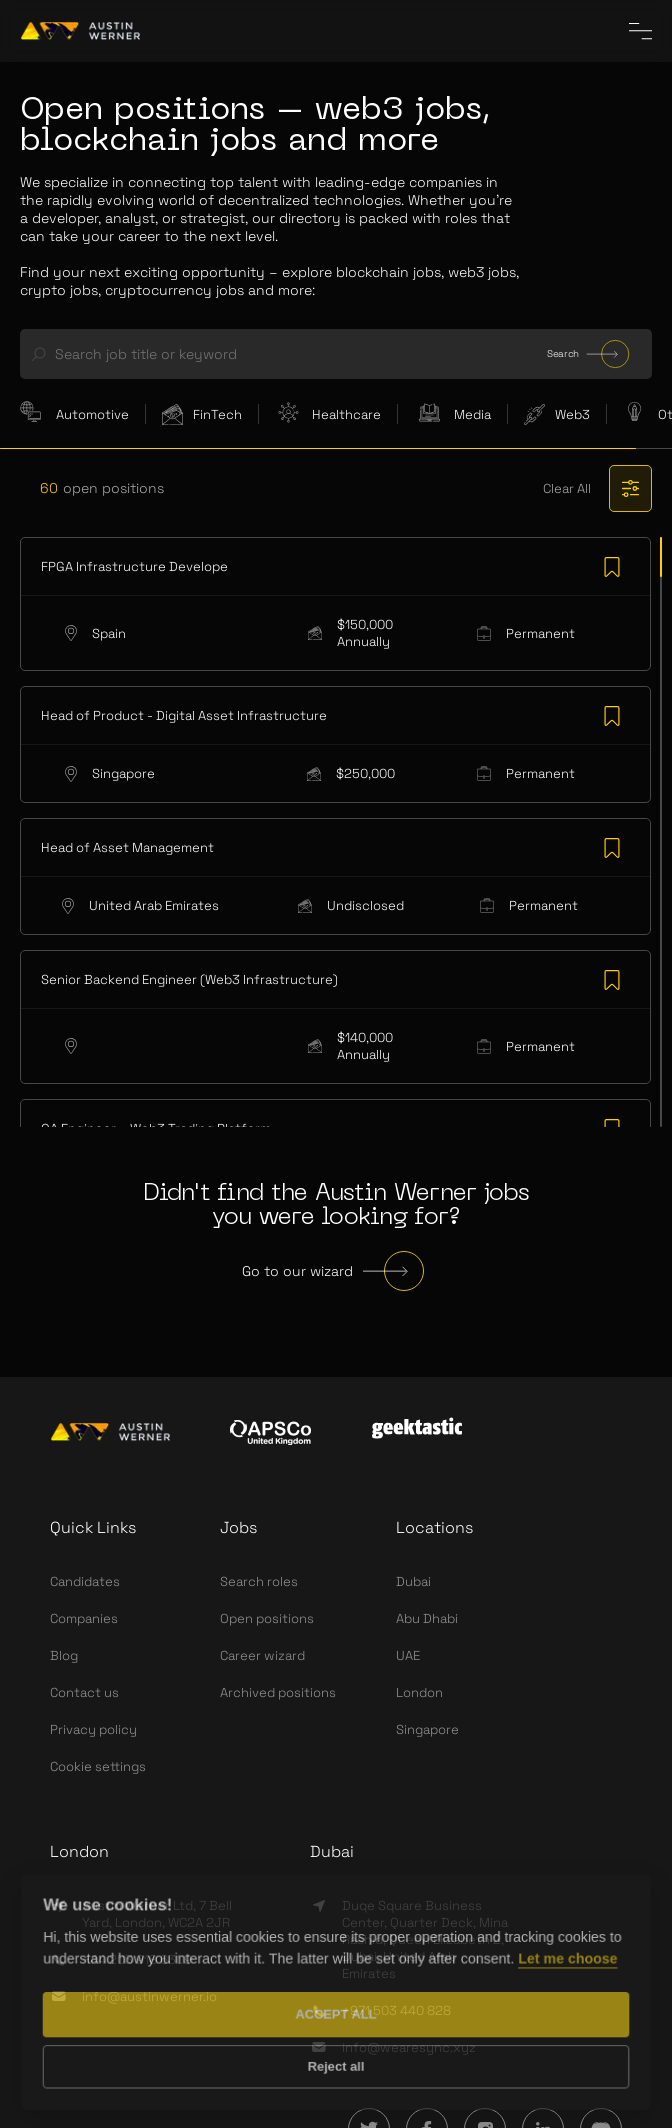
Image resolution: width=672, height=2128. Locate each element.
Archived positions (278, 1692)
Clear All (567, 488)
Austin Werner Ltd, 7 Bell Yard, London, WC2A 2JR (157, 1914)
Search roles (259, 1581)
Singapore (427, 1729)
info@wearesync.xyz (409, 2047)
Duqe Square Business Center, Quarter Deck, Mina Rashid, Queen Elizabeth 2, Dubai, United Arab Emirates (425, 1939)
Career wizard (262, 1655)
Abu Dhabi (427, 1618)
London (419, 1692)
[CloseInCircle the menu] (640, 31)
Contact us (84, 1692)
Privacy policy (93, 1729)
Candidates (85, 1581)
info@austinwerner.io (149, 1996)
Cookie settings (98, 1766)
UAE (408, 1655)
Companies (84, 1618)
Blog (64, 1655)
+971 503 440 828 (396, 2010)
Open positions (267, 1618)
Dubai (413, 1581)
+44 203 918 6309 (137, 1959)
